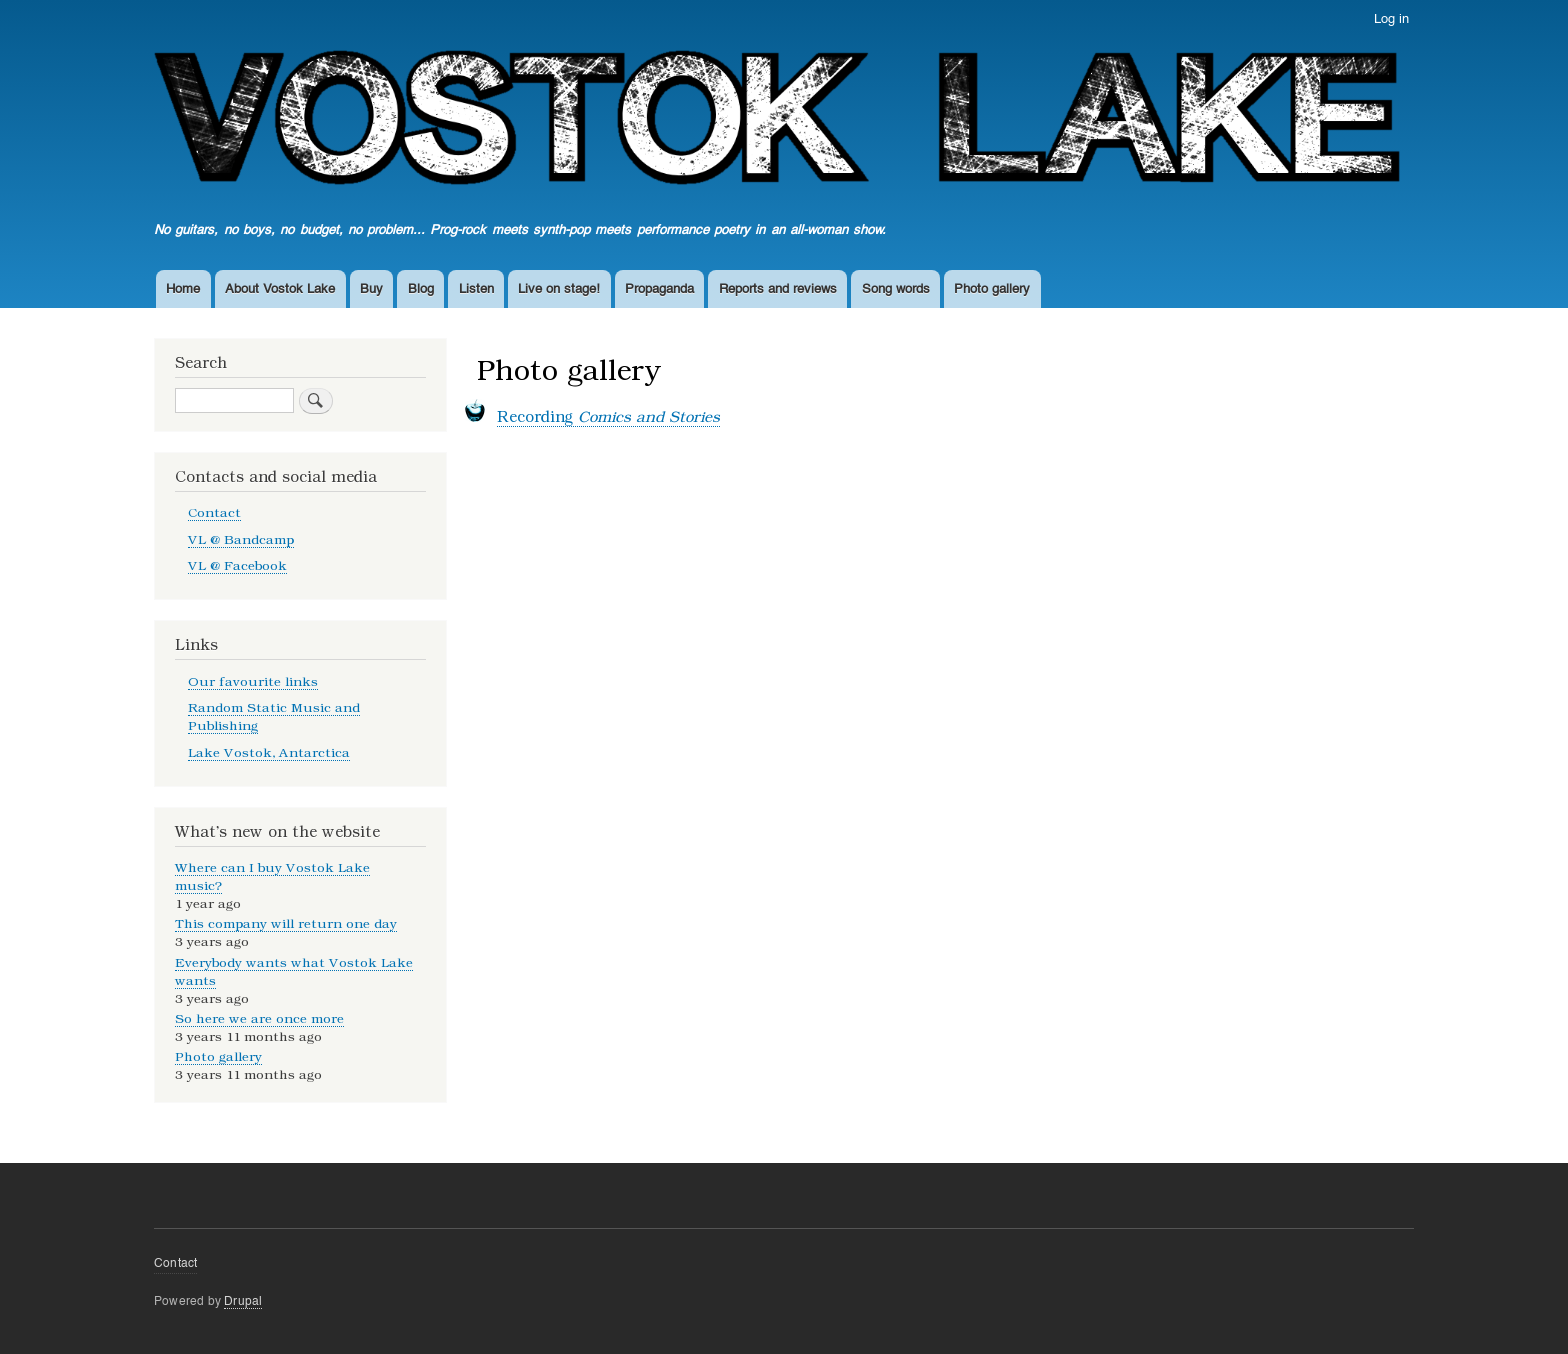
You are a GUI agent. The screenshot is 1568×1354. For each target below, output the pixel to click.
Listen (476, 289)
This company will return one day (286, 923)
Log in (1391, 19)
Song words (896, 289)
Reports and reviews (778, 289)
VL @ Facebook (237, 565)
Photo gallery (992, 289)
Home (183, 289)
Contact (214, 512)
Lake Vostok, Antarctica (269, 752)
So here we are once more (259, 1018)
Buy (371, 289)
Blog (421, 289)
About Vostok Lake (280, 289)
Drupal (243, 1302)
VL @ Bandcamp (241, 539)
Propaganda (659, 289)
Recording (608, 417)
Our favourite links (253, 681)
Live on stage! (559, 289)
